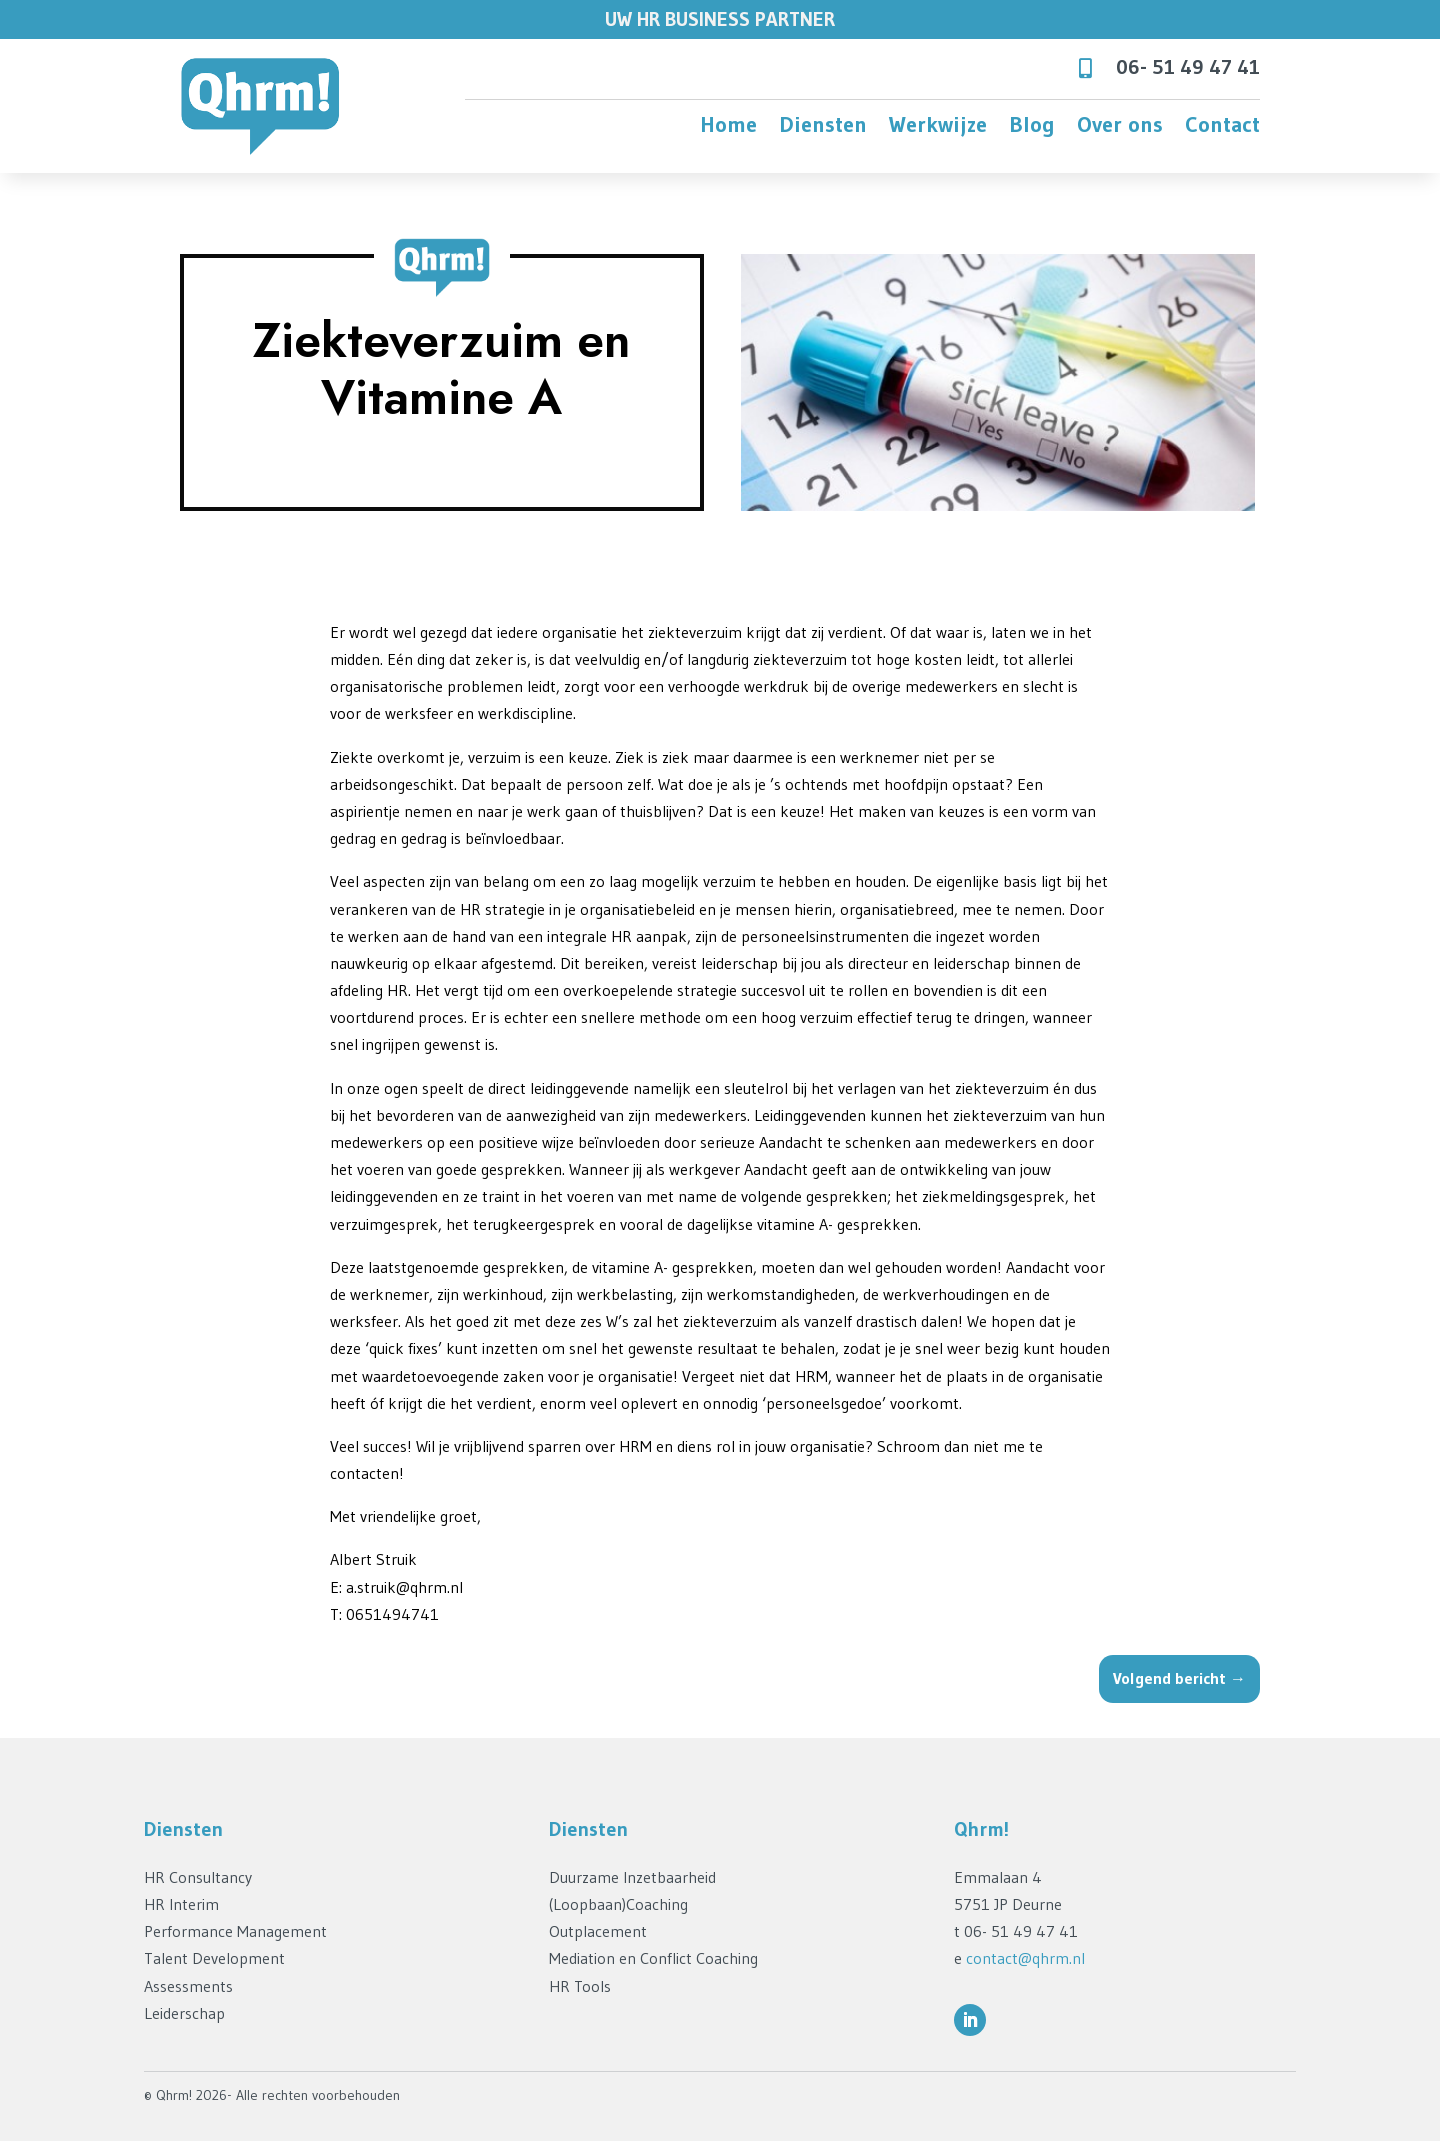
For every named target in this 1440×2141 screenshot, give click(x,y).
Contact (1222, 128)
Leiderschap (184, 2013)
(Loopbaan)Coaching (618, 1904)
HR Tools (580, 1986)
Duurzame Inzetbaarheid (632, 1877)
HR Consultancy (198, 1877)
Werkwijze (938, 128)
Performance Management (235, 1931)
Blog (1032, 128)
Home (728, 128)
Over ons (1120, 128)
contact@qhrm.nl (1025, 1958)
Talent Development (214, 1958)
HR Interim (181, 1904)
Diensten (823, 128)
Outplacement (598, 1931)
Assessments (188, 1986)
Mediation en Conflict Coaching (653, 1958)
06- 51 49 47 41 (1188, 67)
